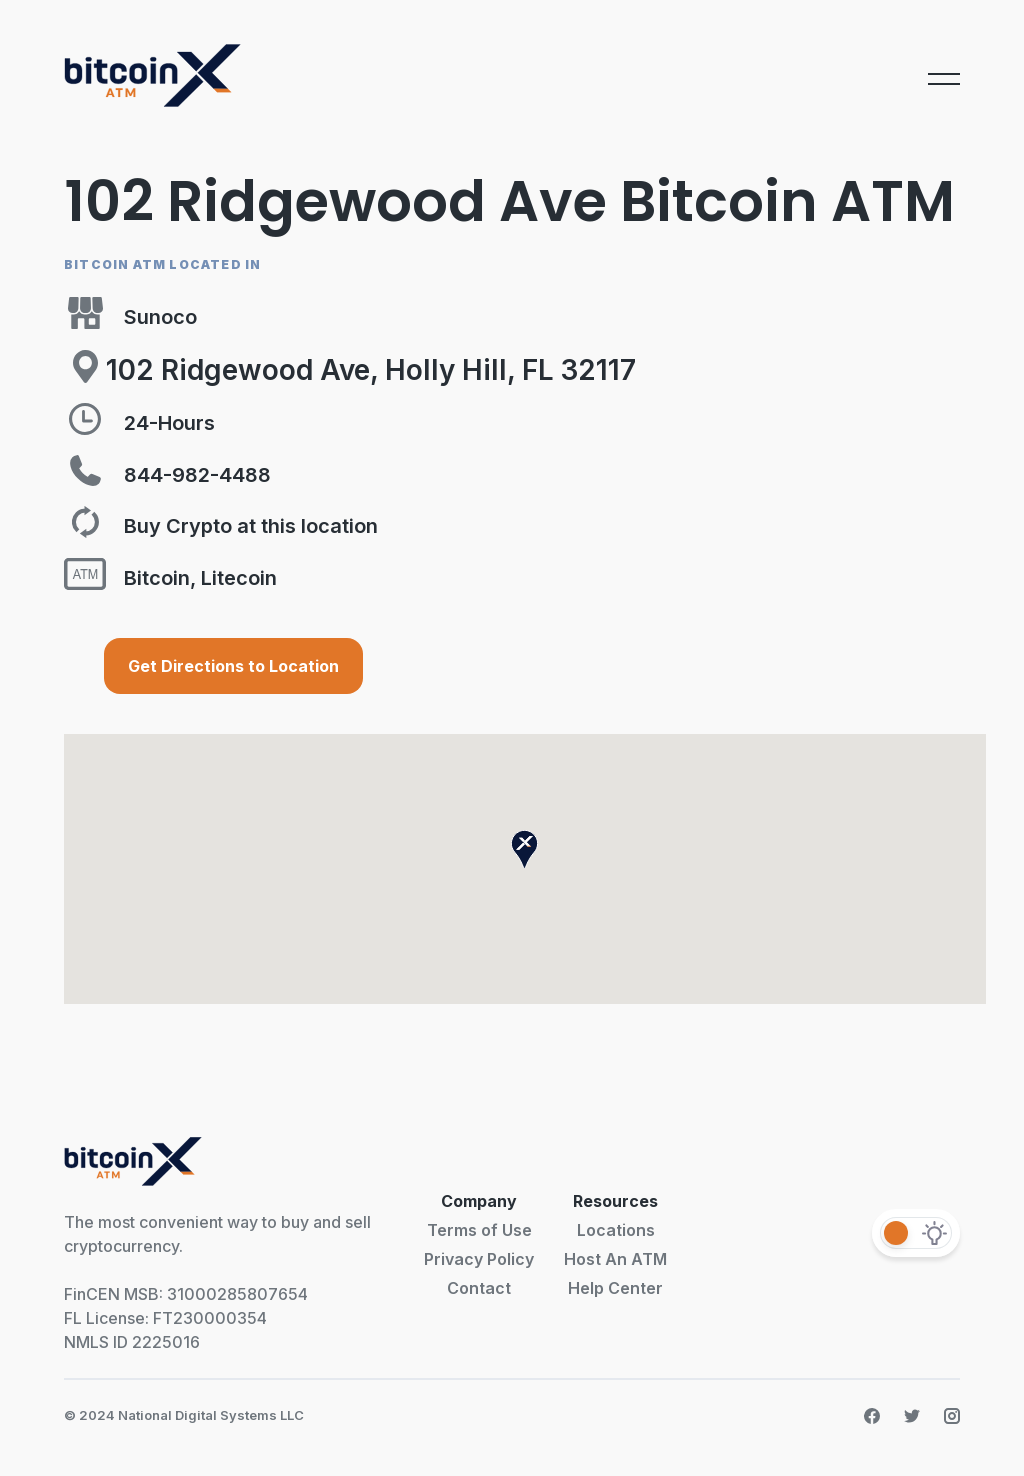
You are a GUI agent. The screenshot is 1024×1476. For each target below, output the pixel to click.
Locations (616, 1230)
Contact (479, 1288)
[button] (524, 849)
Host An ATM (615, 1259)
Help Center (615, 1288)
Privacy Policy (479, 1259)
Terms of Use (479, 1230)
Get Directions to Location (233, 666)
